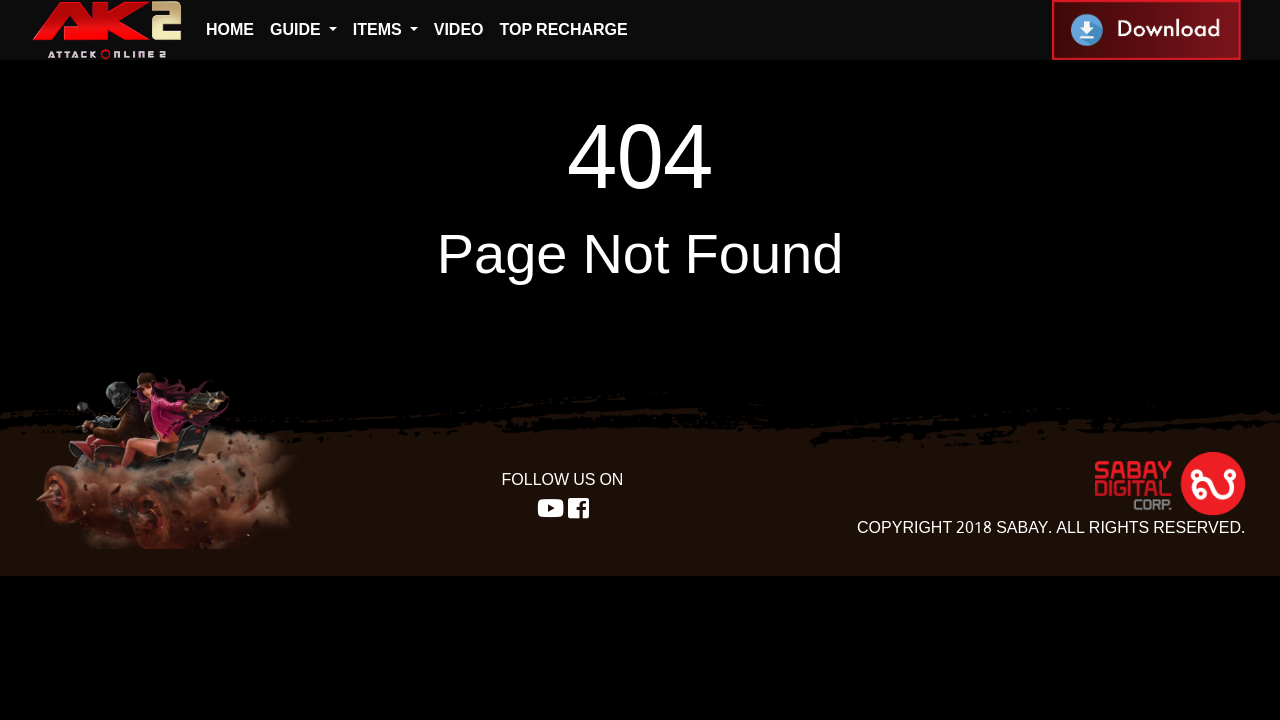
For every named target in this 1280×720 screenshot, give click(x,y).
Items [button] (379, 29)
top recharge (564, 29)
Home (230, 29)
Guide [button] (297, 29)
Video (459, 29)
